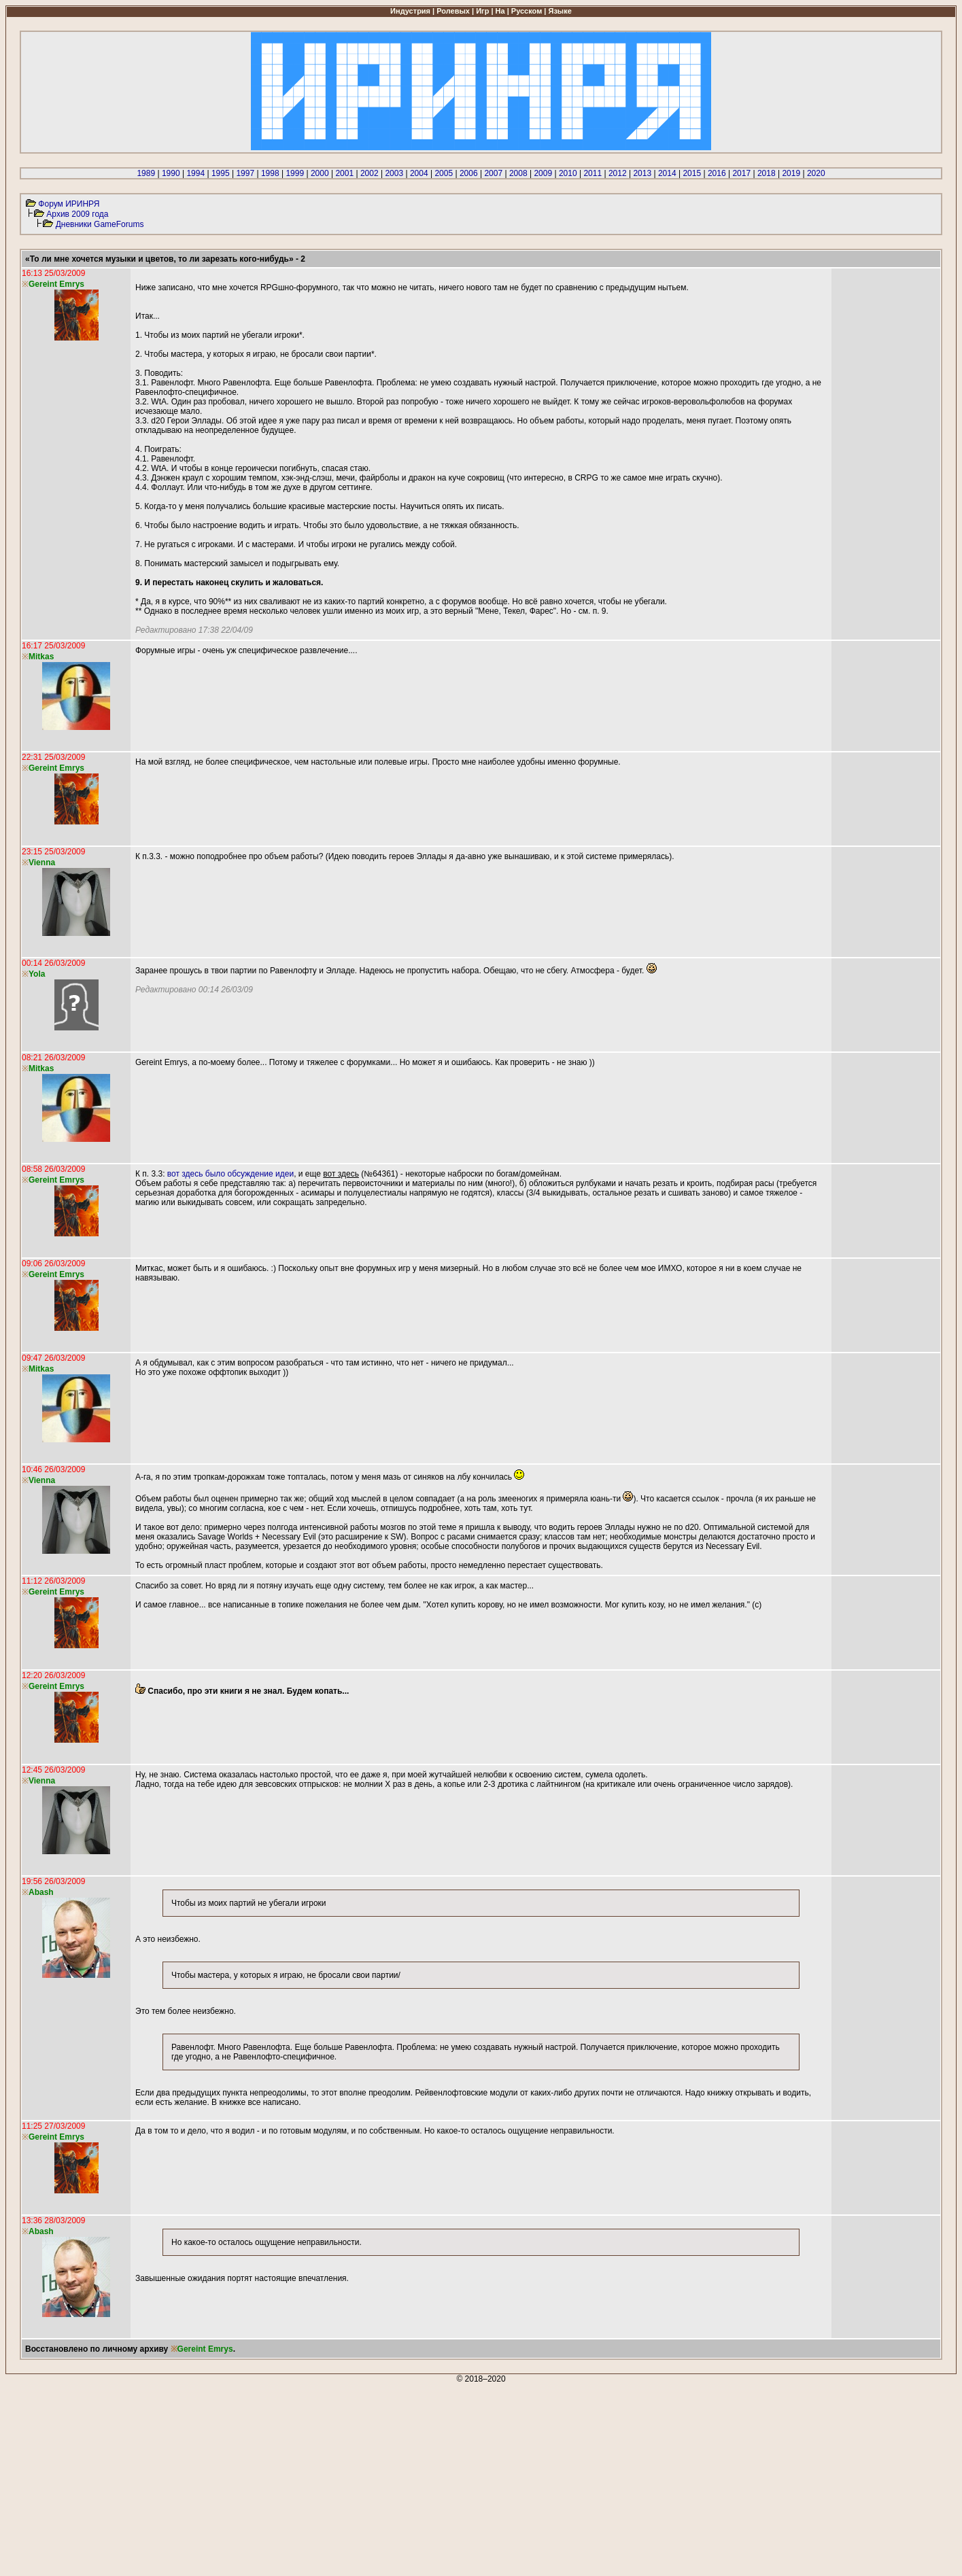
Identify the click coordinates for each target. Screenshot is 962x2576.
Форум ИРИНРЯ (68, 204)
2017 (741, 173)
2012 (617, 173)
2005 (443, 173)
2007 (493, 173)
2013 (642, 173)
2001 (344, 173)
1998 (270, 173)
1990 (171, 173)
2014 (667, 173)
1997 (245, 173)
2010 (568, 173)
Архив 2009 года (77, 214)
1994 (195, 173)
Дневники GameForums (100, 224)
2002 (369, 173)
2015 (692, 173)
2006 (469, 173)
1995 (220, 173)
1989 (146, 173)
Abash (41, 1892)
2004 (419, 173)
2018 (766, 173)
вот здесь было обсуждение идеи (230, 1174)
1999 (295, 173)
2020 (816, 173)
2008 (518, 173)
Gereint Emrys (205, 2349)
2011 (592, 173)
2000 (320, 173)
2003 (394, 173)
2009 (543, 173)
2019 (791, 173)
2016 (717, 173)
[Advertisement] (413, 2479)
